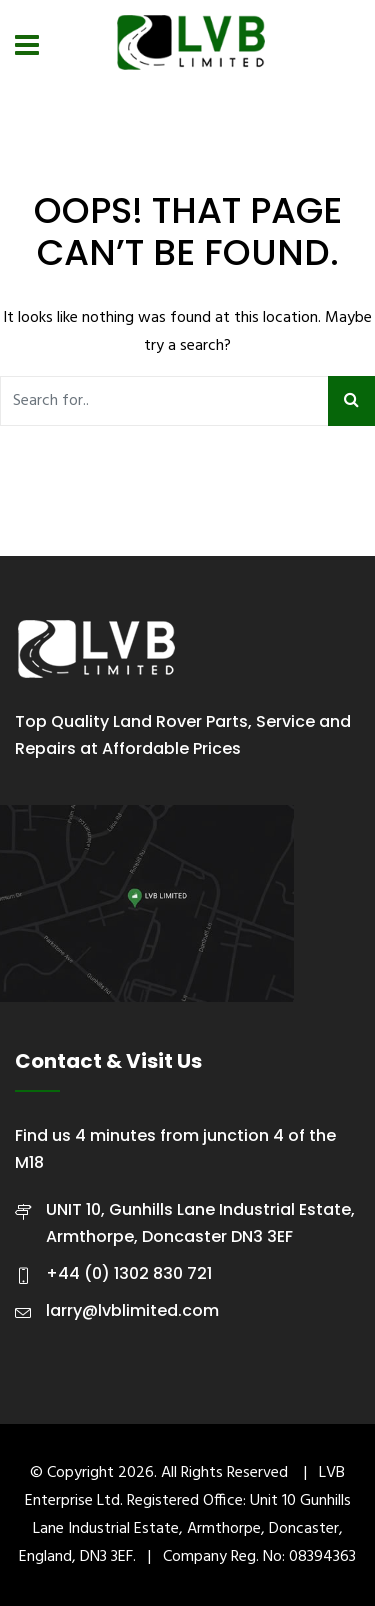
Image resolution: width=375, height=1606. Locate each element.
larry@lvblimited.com (132, 1310)
